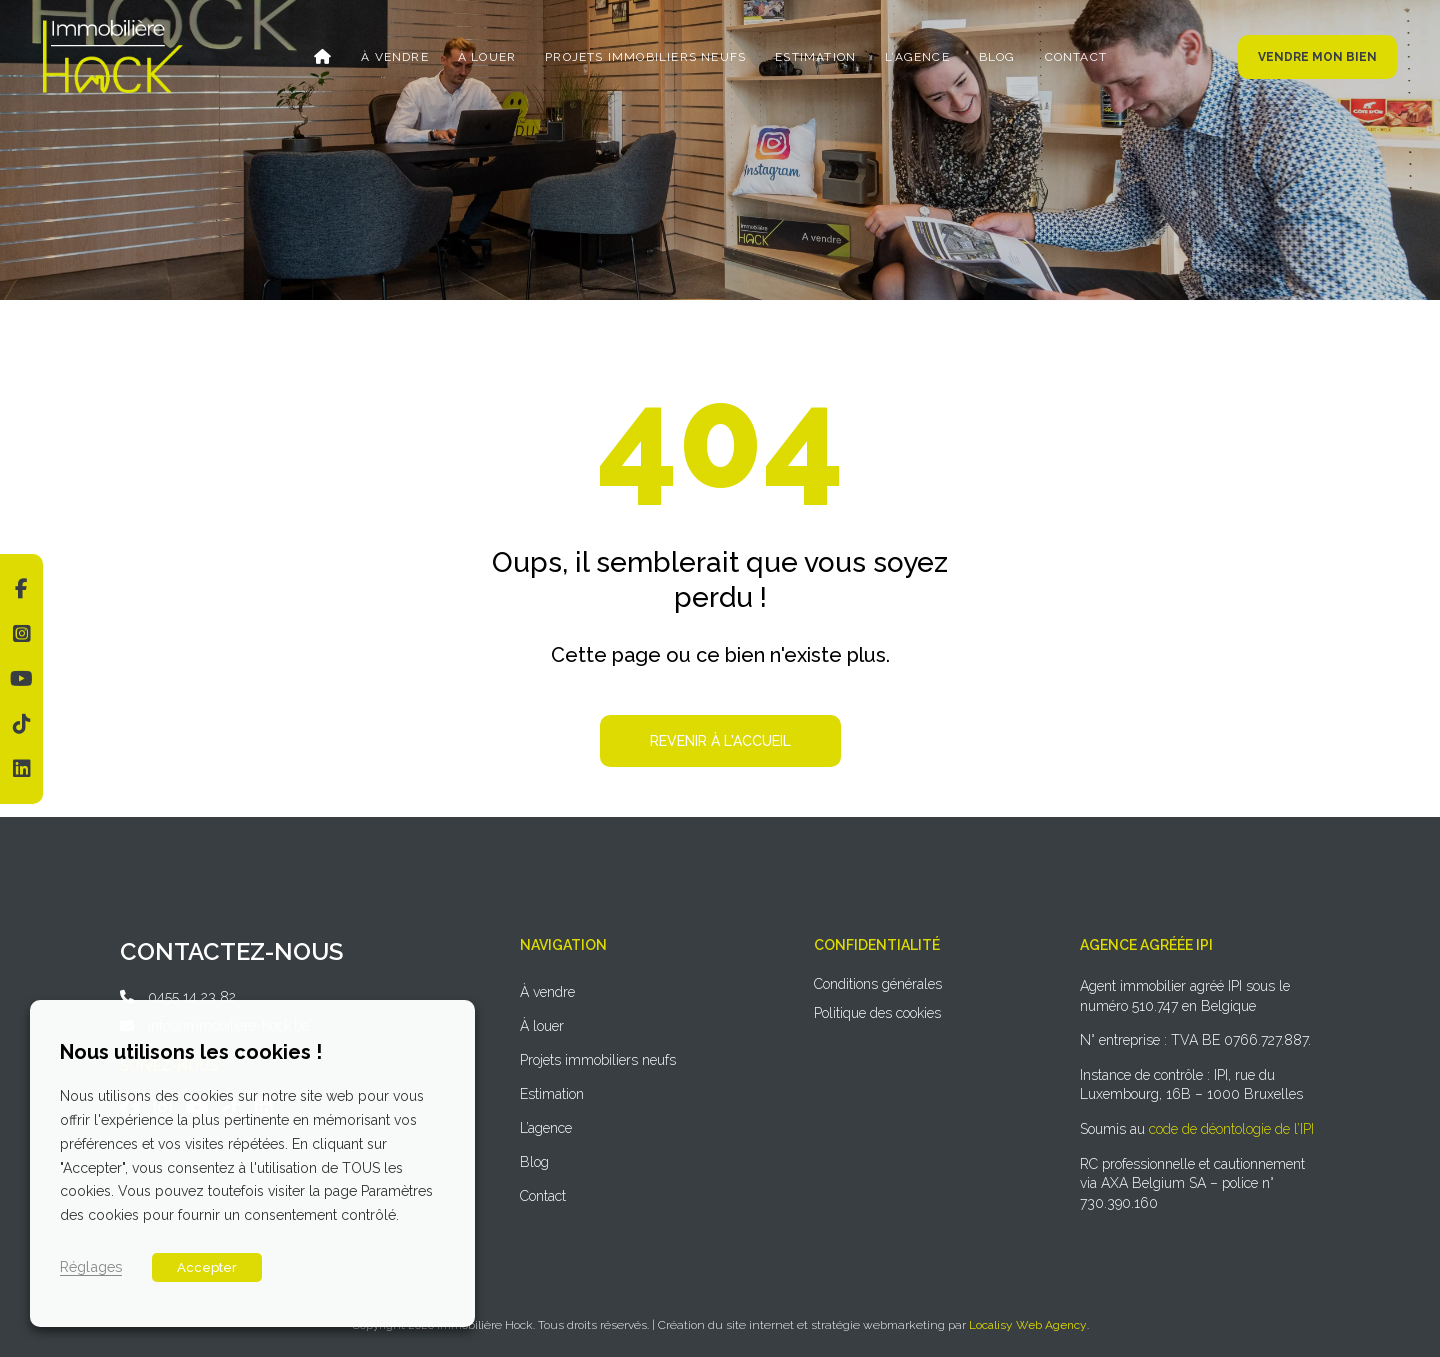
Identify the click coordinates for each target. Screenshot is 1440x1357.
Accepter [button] (207, 1267)
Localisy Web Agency (1028, 1325)
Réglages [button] (91, 1266)
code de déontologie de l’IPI (1231, 1129)
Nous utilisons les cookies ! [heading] (191, 1052)
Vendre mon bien (1317, 57)
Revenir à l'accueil (720, 741)
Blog (997, 57)
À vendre (395, 57)
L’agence (917, 57)
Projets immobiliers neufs (645, 57)
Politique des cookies (877, 1013)
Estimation (815, 57)
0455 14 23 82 (192, 997)
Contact (1076, 57)
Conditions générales (878, 984)
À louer (487, 57)
